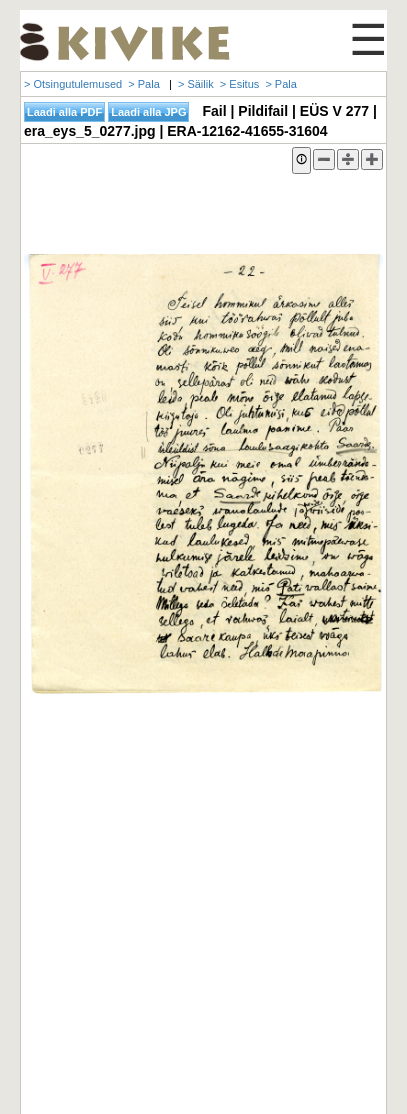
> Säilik (196, 84)
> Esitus (239, 84)
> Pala (144, 84)
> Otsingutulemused (73, 84)
